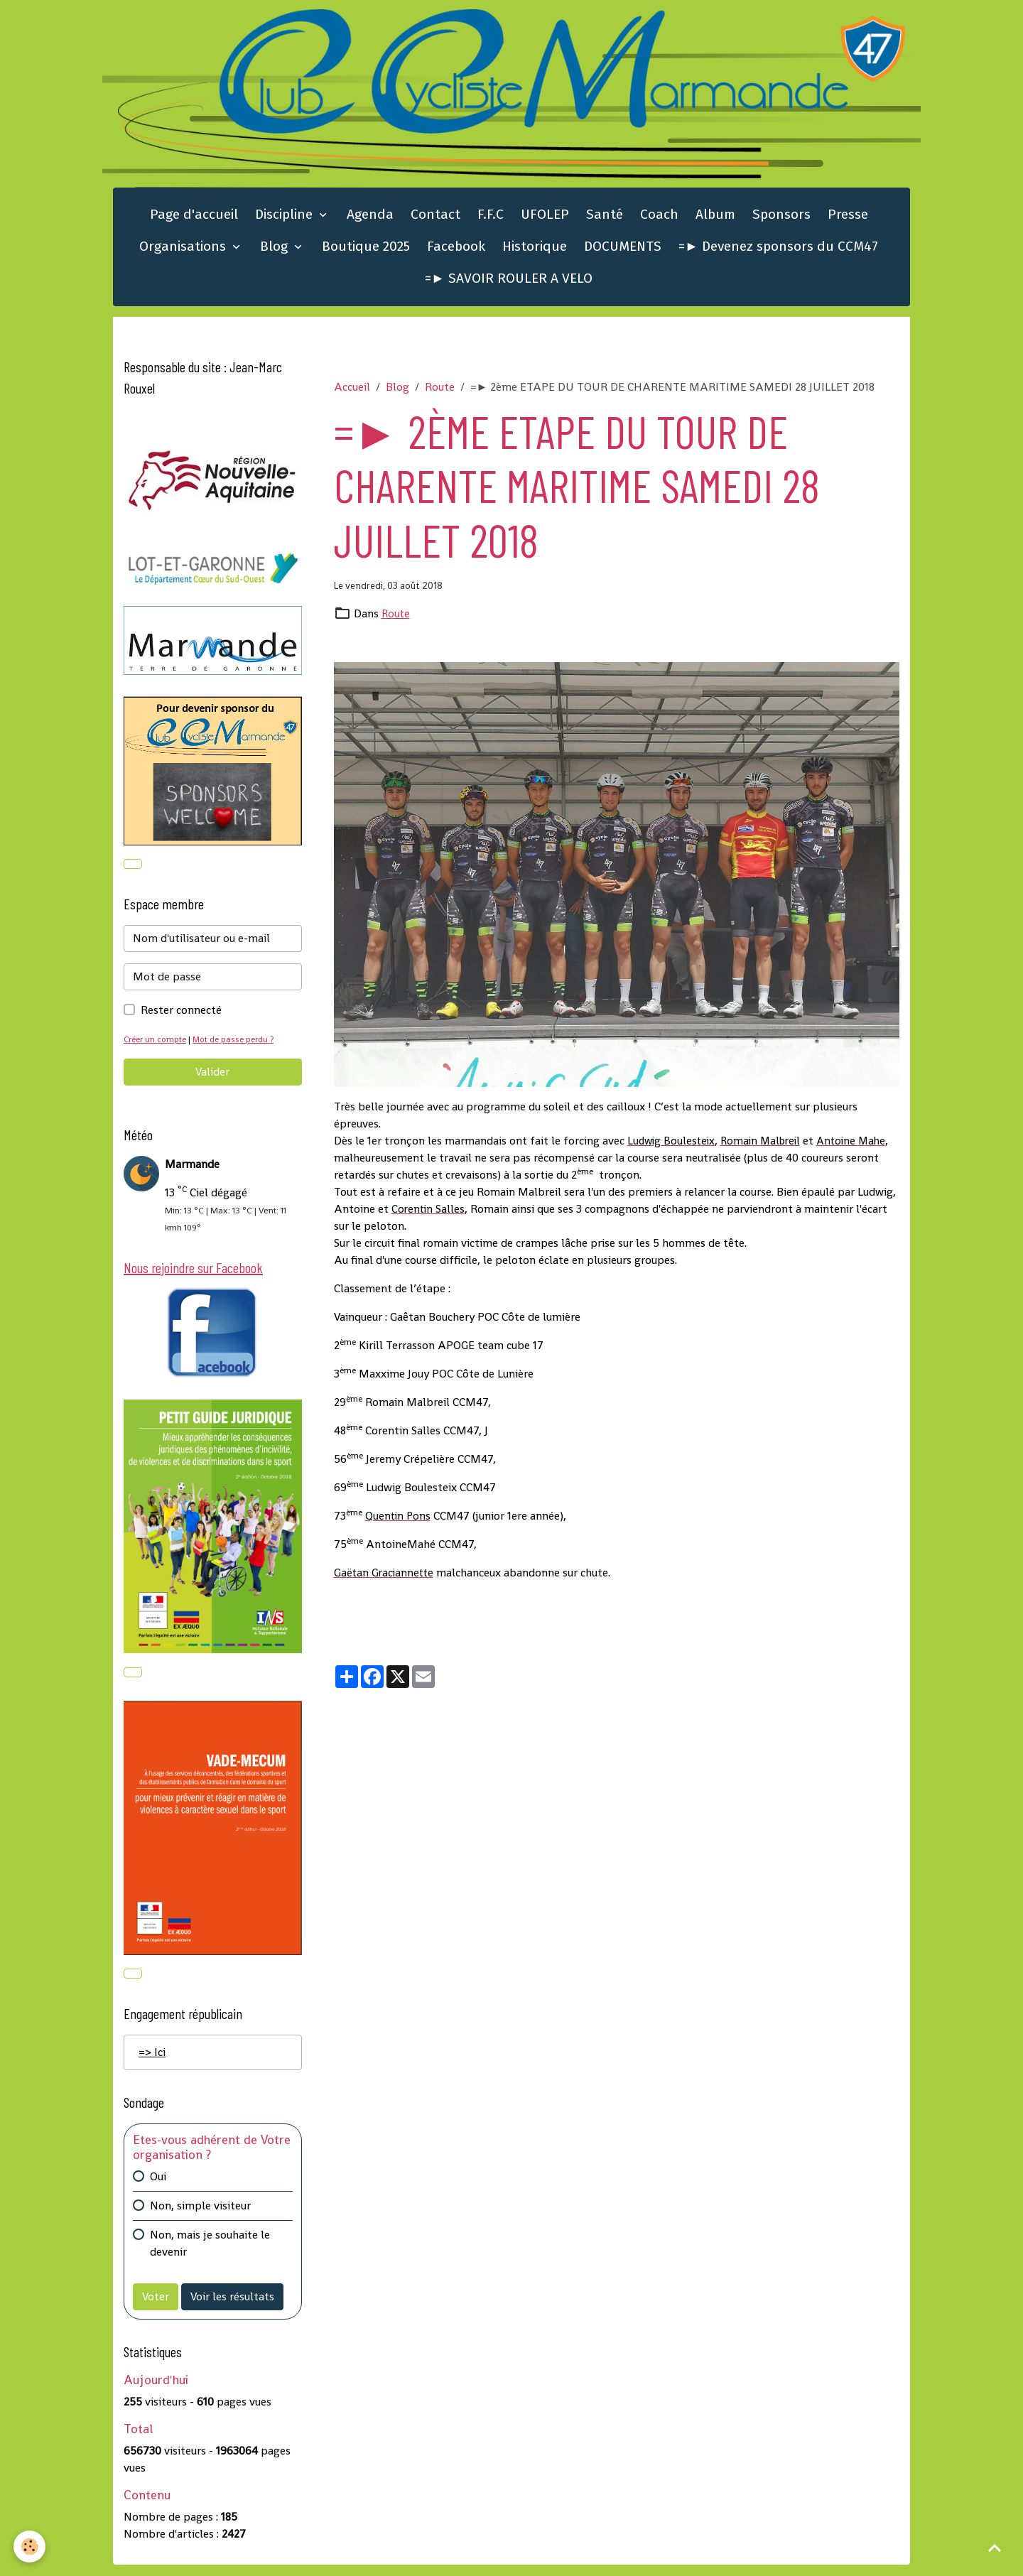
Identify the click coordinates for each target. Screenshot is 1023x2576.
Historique (534, 252)
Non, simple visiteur (200, 2216)
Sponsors (781, 220)
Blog (275, 252)
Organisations (184, 252)
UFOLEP (545, 220)
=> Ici (152, 2063)
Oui (158, 2187)
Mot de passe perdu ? (240, 1047)
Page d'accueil (194, 220)
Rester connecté (181, 1017)
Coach (659, 220)
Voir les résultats (232, 2307)
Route (440, 392)
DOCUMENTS (622, 252)
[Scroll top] (994, 2547)
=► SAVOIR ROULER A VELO (508, 284)
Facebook (456, 252)
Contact (435, 220)
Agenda (370, 220)
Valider (212, 1079)
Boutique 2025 (366, 252)
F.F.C (490, 220)
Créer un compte (157, 1047)
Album (715, 220)
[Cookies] (30, 2547)
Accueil (352, 392)
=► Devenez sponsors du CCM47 (778, 252)
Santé (604, 220)
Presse (848, 220)
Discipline (285, 220)
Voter (155, 2307)
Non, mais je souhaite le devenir (210, 2255)
